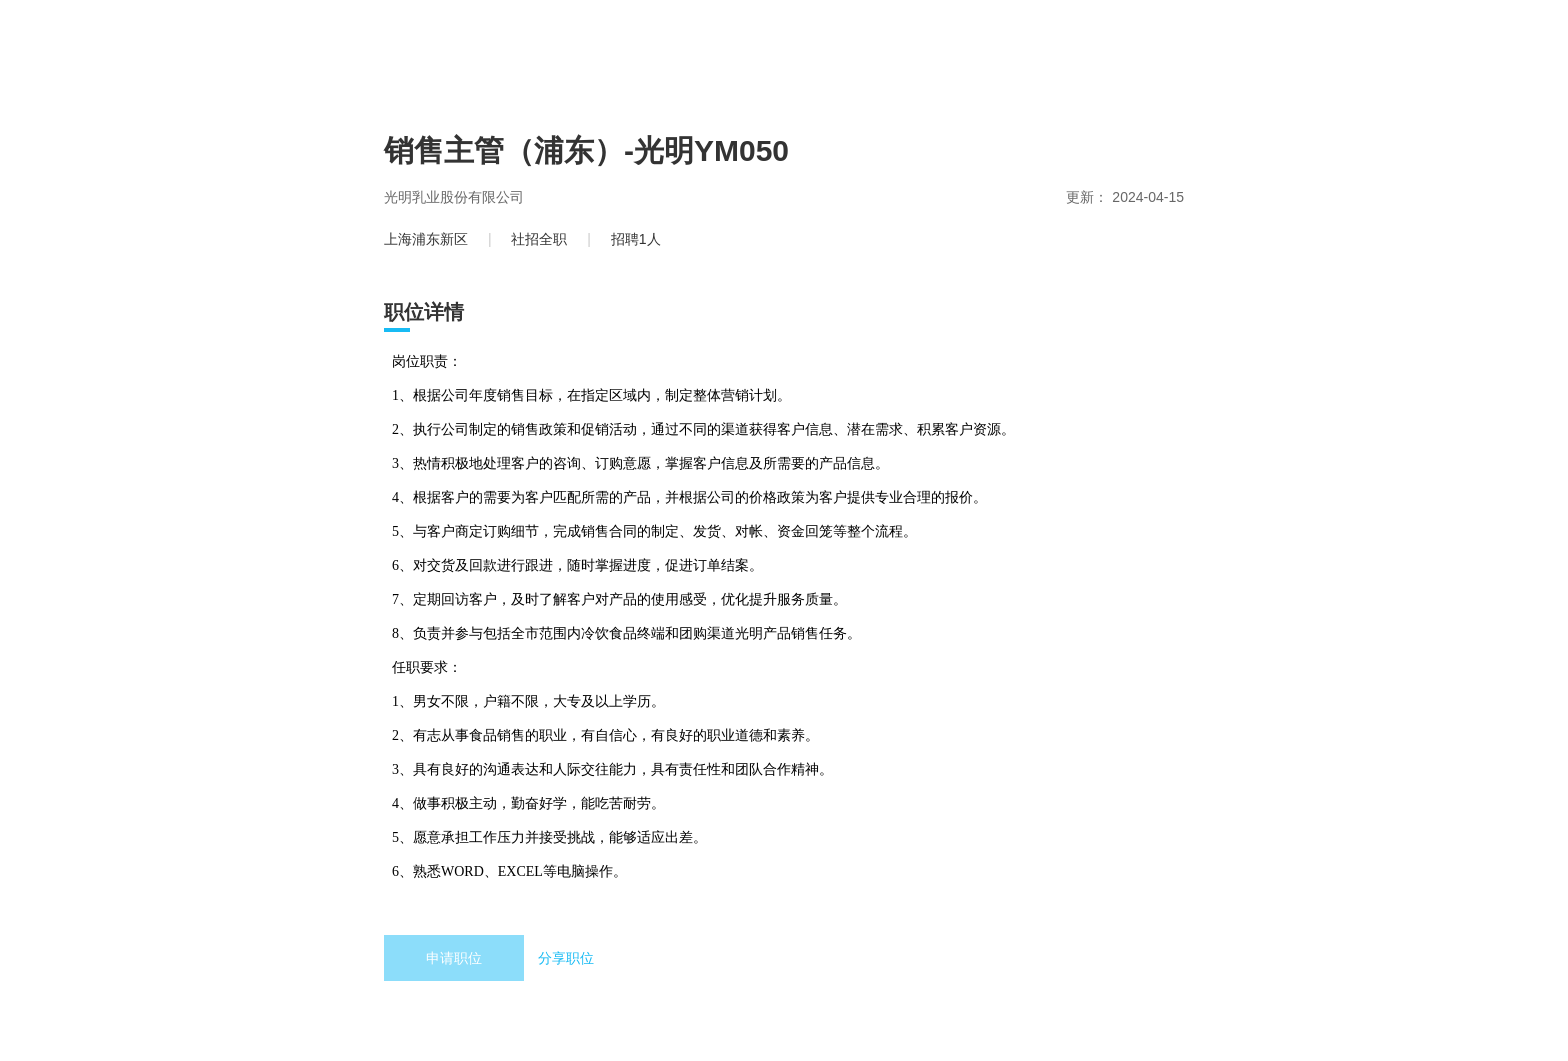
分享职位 (566, 958)
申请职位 (454, 958)
